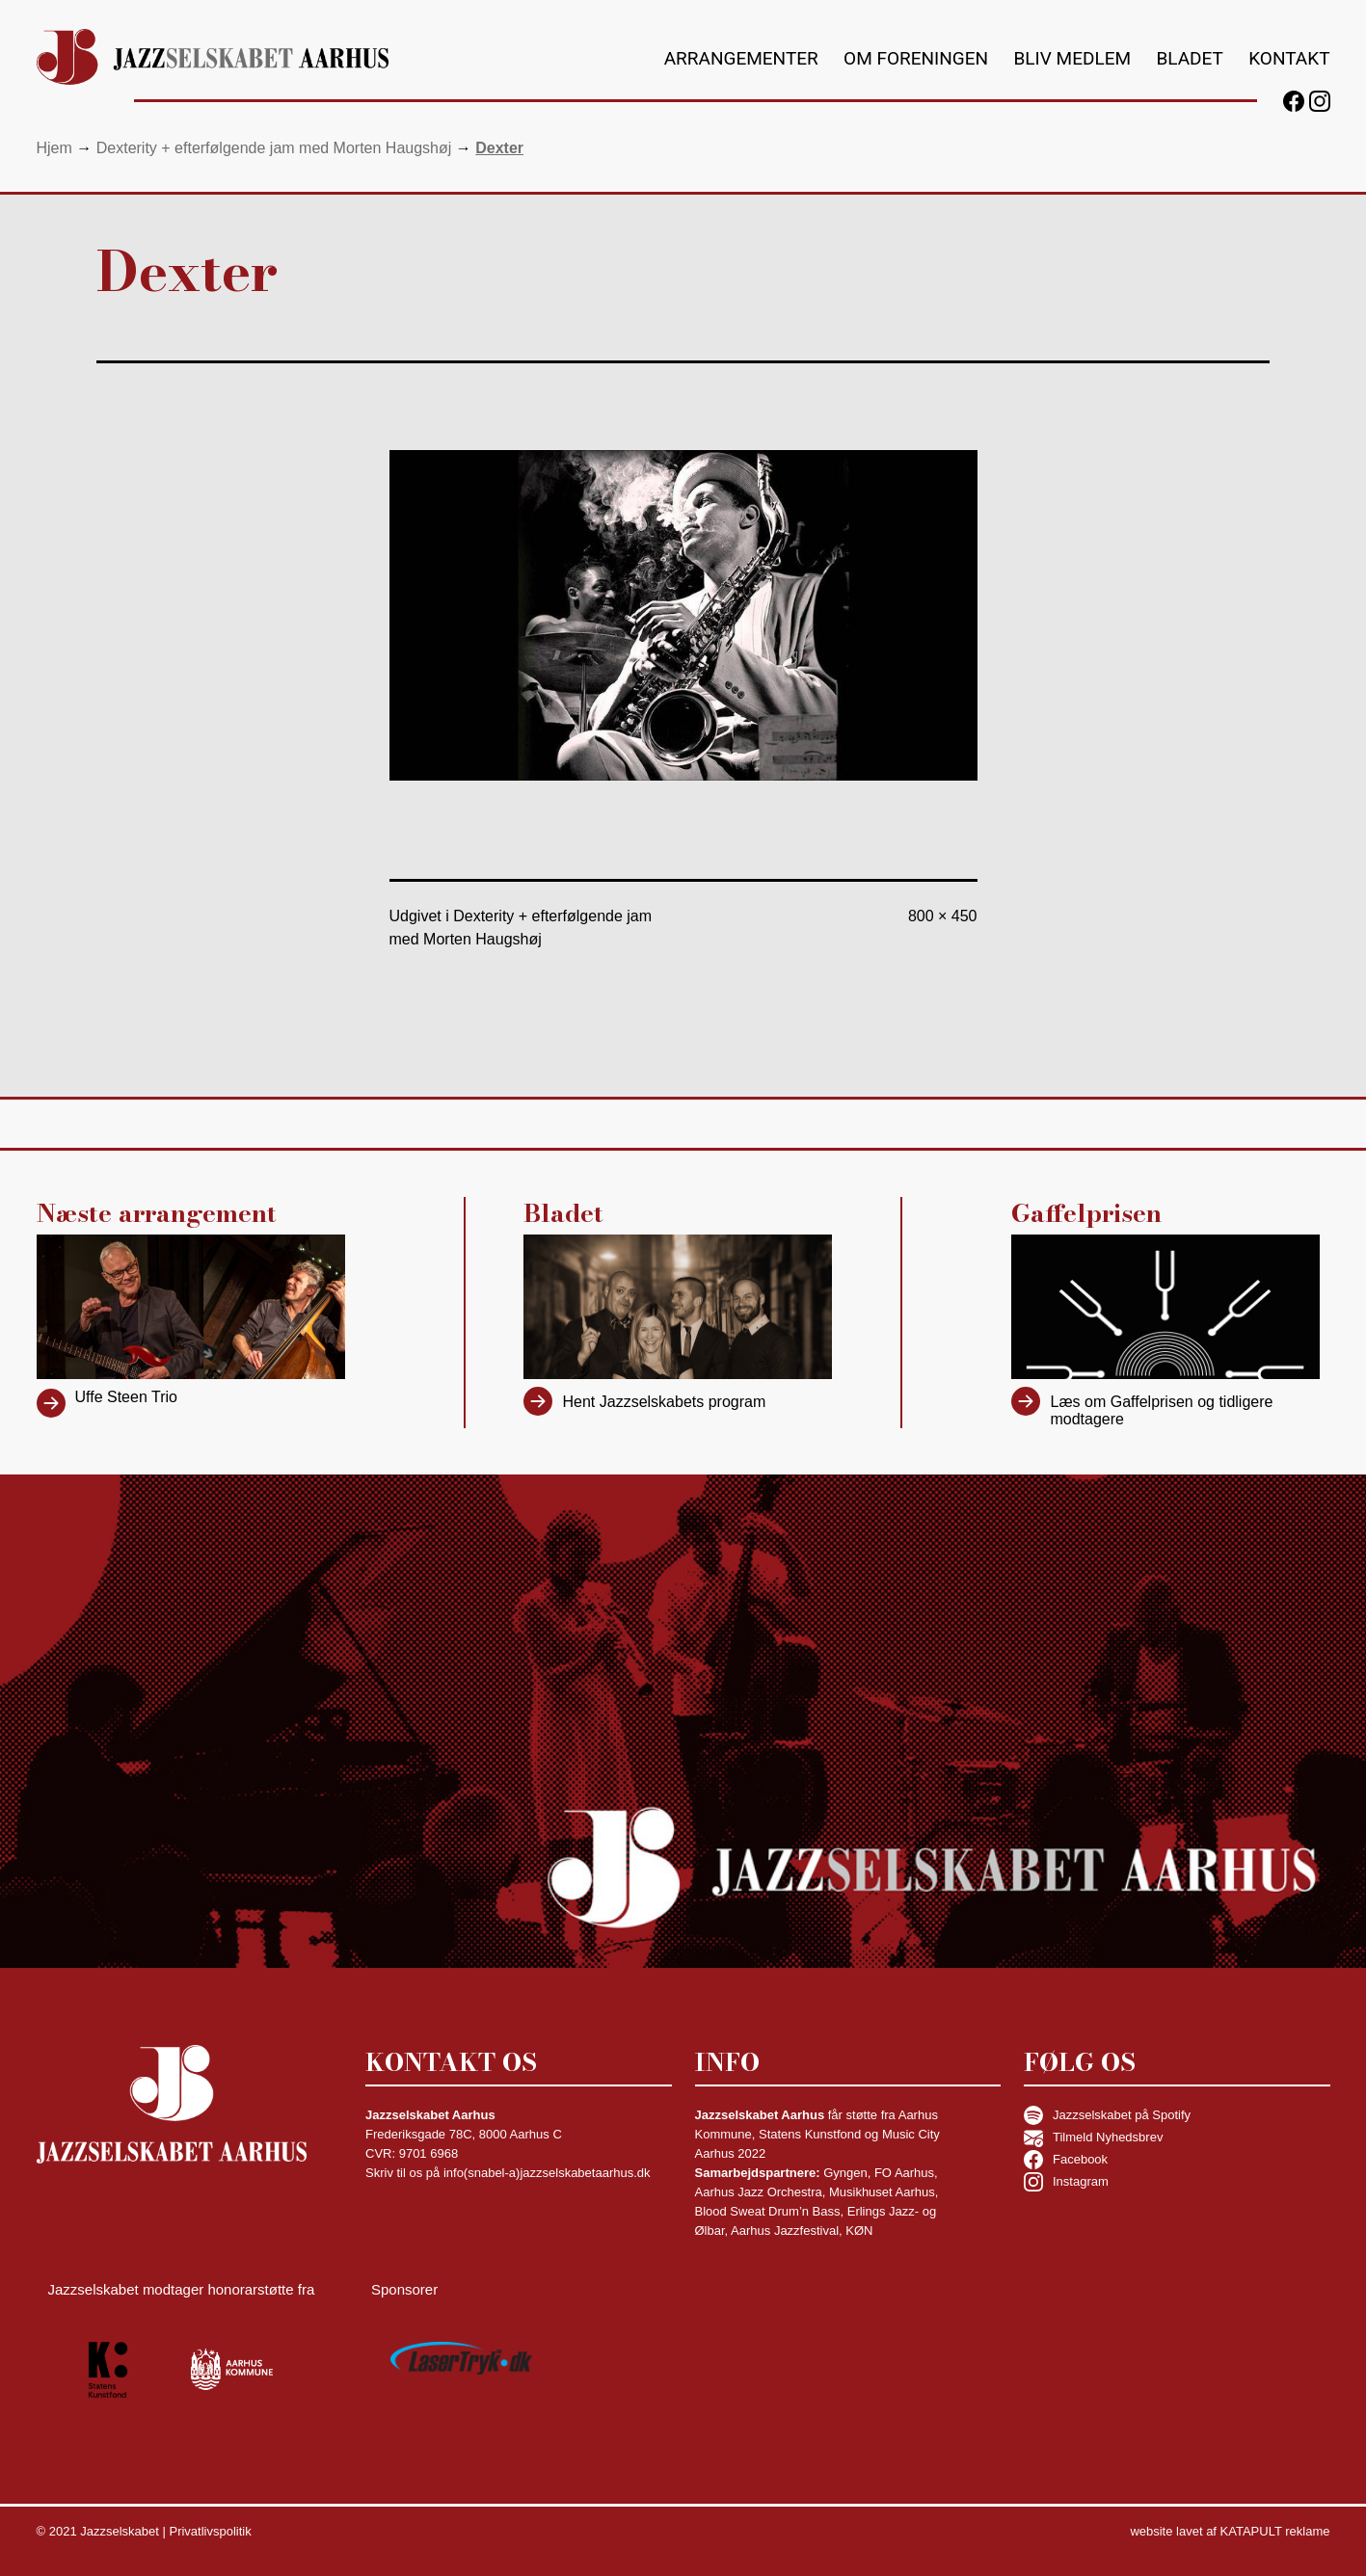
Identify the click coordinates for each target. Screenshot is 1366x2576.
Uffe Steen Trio (126, 1397)
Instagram (1066, 2181)
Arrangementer (741, 58)
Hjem (54, 148)
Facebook (1066, 2159)
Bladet (1189, 58)
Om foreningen (916, 58)
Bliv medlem (1073, 58)
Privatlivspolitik (210, 2531)
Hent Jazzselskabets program (663, 1402)
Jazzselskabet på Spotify (1107, 2115)
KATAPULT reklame (1275, 2531)
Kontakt (1288, 58)
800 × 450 (943, 916)
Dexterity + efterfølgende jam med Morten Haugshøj (274, 148)
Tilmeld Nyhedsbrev (1093, 2137)
